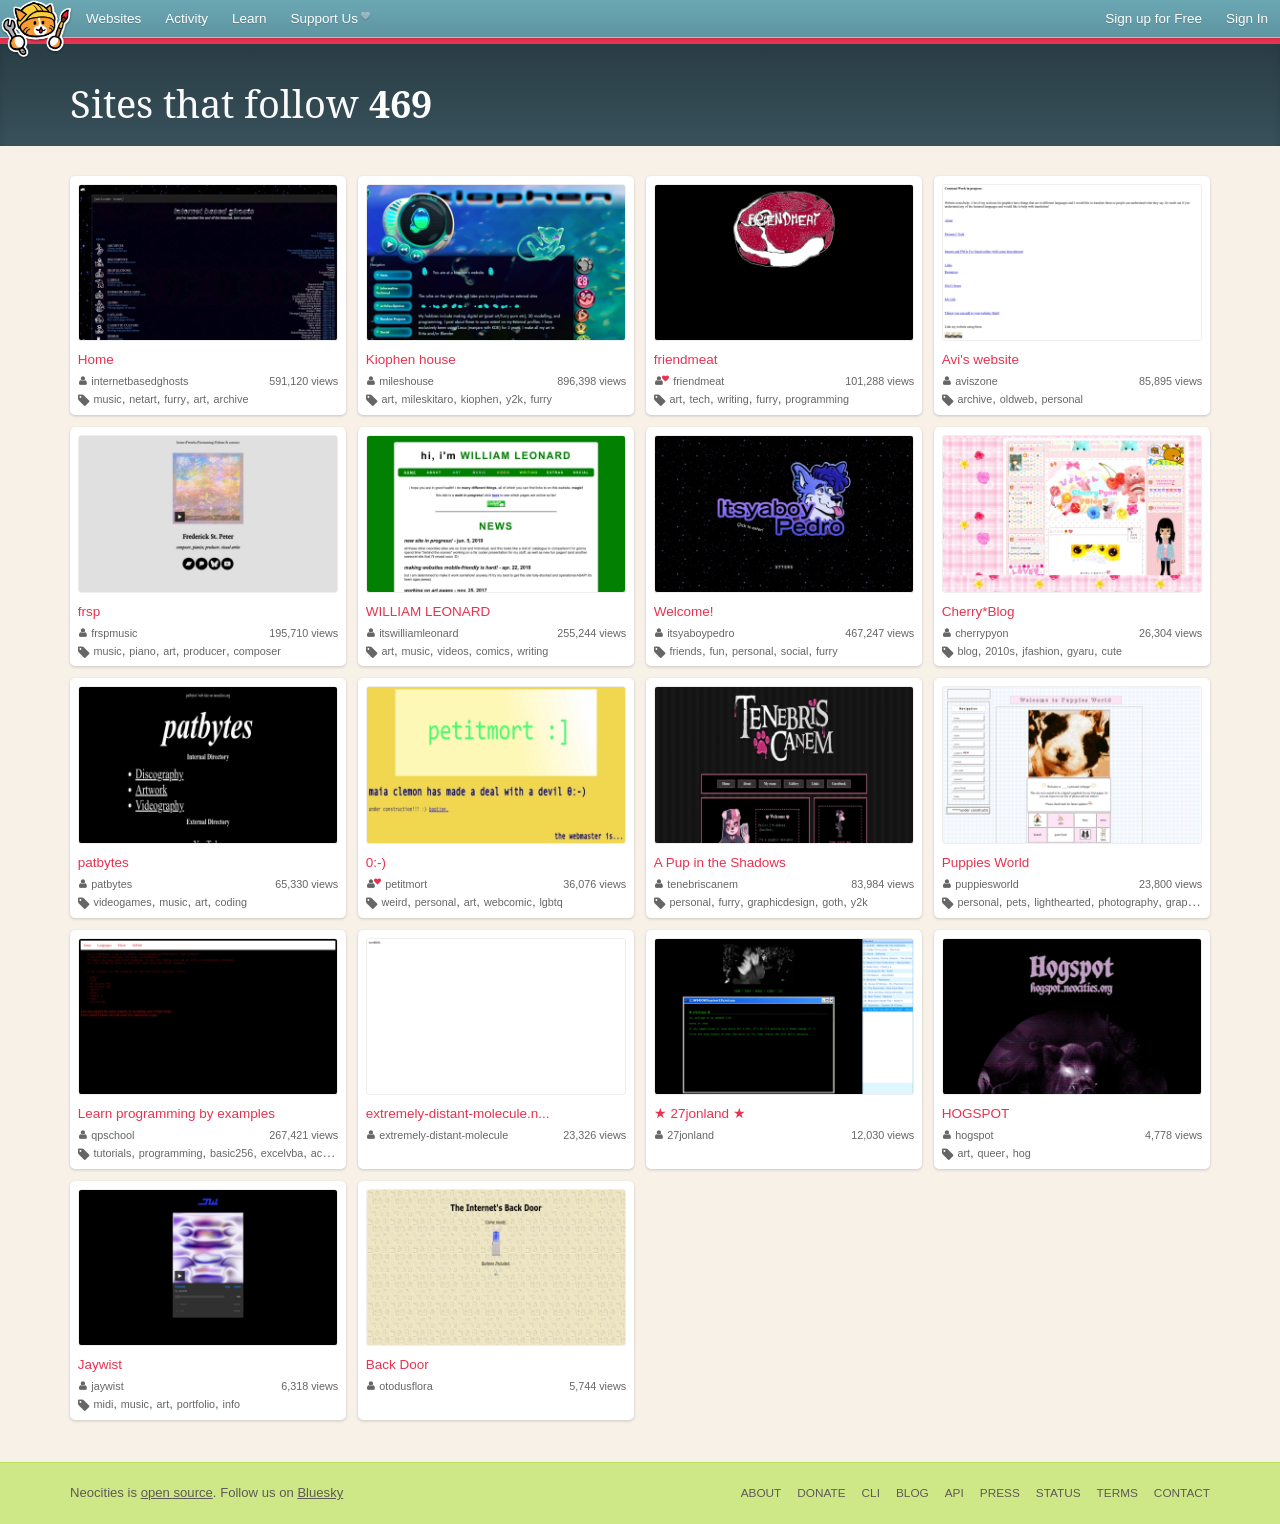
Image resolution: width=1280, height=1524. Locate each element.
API (954, 1493)
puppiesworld (981, 884)
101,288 (879, 381)
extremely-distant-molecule (438, 1135)
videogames (123, 902)
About (761, 1493)
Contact (1182, 1493)
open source (177, 1492)
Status (1058, 1493)
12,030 (882, 1135)
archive (231, 399)
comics (493, 651)
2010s (999, 651)
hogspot (968, 1135)
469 (400, 105)
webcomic (508, 902)
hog (1022, 1153)
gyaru (1080, 651)
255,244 (591, 633)
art (199, 399)
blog (967, 651)
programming (817, 399)
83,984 (882, 884)
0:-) (376, 862)
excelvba (282, 1153)
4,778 (1173, 1135)
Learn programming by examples (176, 1113)
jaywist (101, 1386)
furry (175, 399)
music (108, 399)
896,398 (591, 381)
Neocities (97, 1492)
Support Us (330, 19)
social (795, 651)
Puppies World (986, 862)
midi (104, 1404)
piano (142, 651)
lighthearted (1062, 902)
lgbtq (550, 902)
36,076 (594, 884)
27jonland (684, 1135)
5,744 (597, 1386)
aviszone (970, 381)
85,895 (1170, 381)
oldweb (1017, 399)
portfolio (196, 1404)
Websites (113, 18)
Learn (249, 18)
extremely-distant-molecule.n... (458, 1113)
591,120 (303, 381)
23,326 (594, 1135)
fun (716, 651)
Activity (186, 18)
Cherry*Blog (978, 611)
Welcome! (684, 611)
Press (1000, 1493)
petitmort (397, 884)
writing (733, 399)
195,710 (303, 633)
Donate (821, 1493)
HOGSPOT (976, 1113)
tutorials (113, 1153)
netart (143, 399)
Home (96, 359)
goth (832, 902)
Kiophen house (411, 359)
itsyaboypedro (695, 633)
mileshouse (400, 381)
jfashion (1040, 651)
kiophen (480, 399)
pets (1016, 902)
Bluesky (320, 1492)
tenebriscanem (696, 884)
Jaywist (100, 1364)
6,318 (309, 1386)
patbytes (103, 862)
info (231, 1404)
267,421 (303, 1135)
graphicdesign (781, 902)
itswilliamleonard (413, 633)
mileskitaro (428, 399)
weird (394, 902)
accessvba (336, 1153)
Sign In (1247, 18)
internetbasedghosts (134, 381)
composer (256, 651)
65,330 (306, 884)
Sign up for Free (1153, 18)
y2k (514, 399)
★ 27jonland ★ (700, 1113)
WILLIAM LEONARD (428, 611)
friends (685, 651)
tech (700, 399)
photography (1128, 902)
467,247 (879, 633)
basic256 (231, 1153)
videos (452, 651)
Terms (1117, 1493)
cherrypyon (976, 633)
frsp (89, 611)
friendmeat (686, 359)
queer (992, 1153)
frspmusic (108, 633)
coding (231, 902)
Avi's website (980, 359)
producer (204, 651)
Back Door (397, 1364)
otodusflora (400, 1386)
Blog (912, 1493)
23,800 (1170, 884)
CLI (871, 1493)
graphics (1186, 902)
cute (1112, 651)
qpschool (107, 1135)
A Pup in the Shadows (720, 862)
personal (1061, 399)
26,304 (1170, 633)
